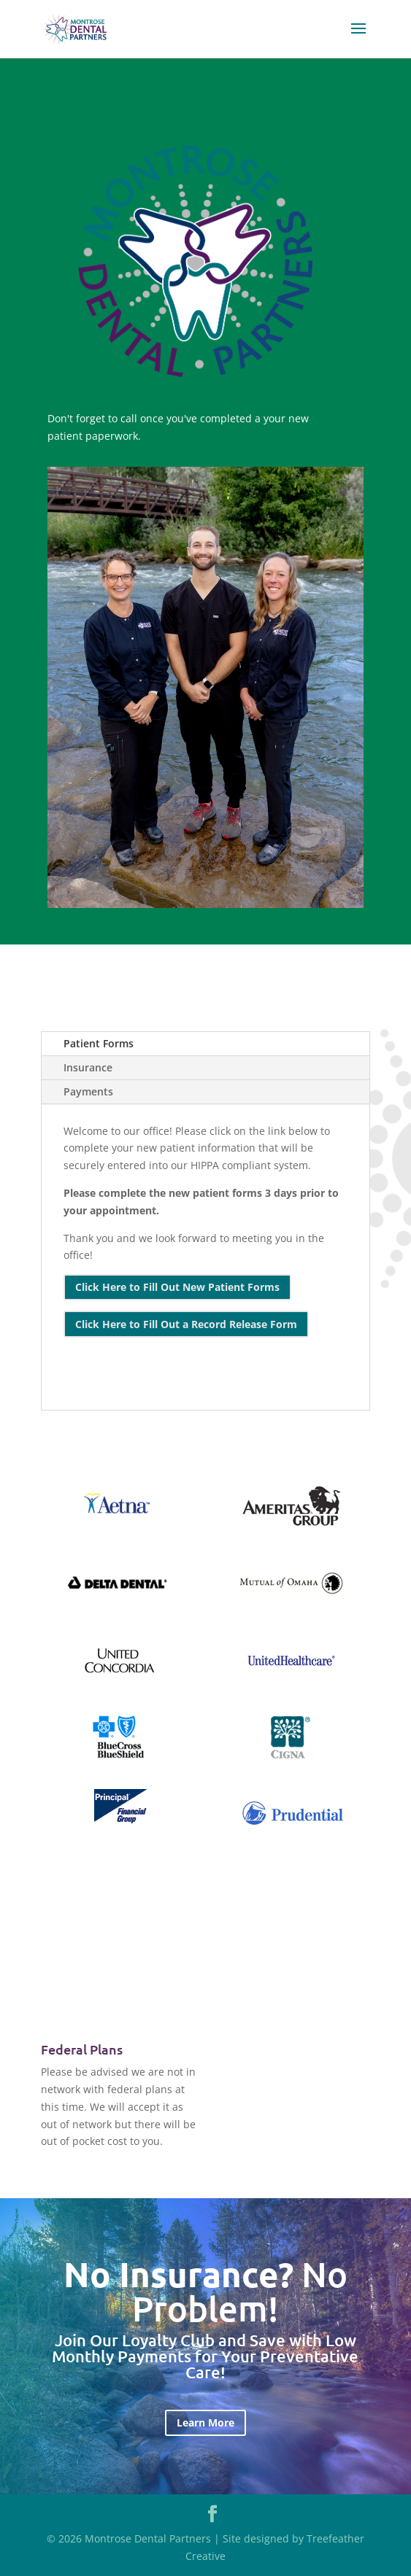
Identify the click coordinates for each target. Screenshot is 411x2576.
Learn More (205, 2422)
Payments (88, 1091)
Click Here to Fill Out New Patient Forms (177, 1287)
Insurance (88, 1067)
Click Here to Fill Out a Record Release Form (186, 1324)
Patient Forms (99, 1043)
